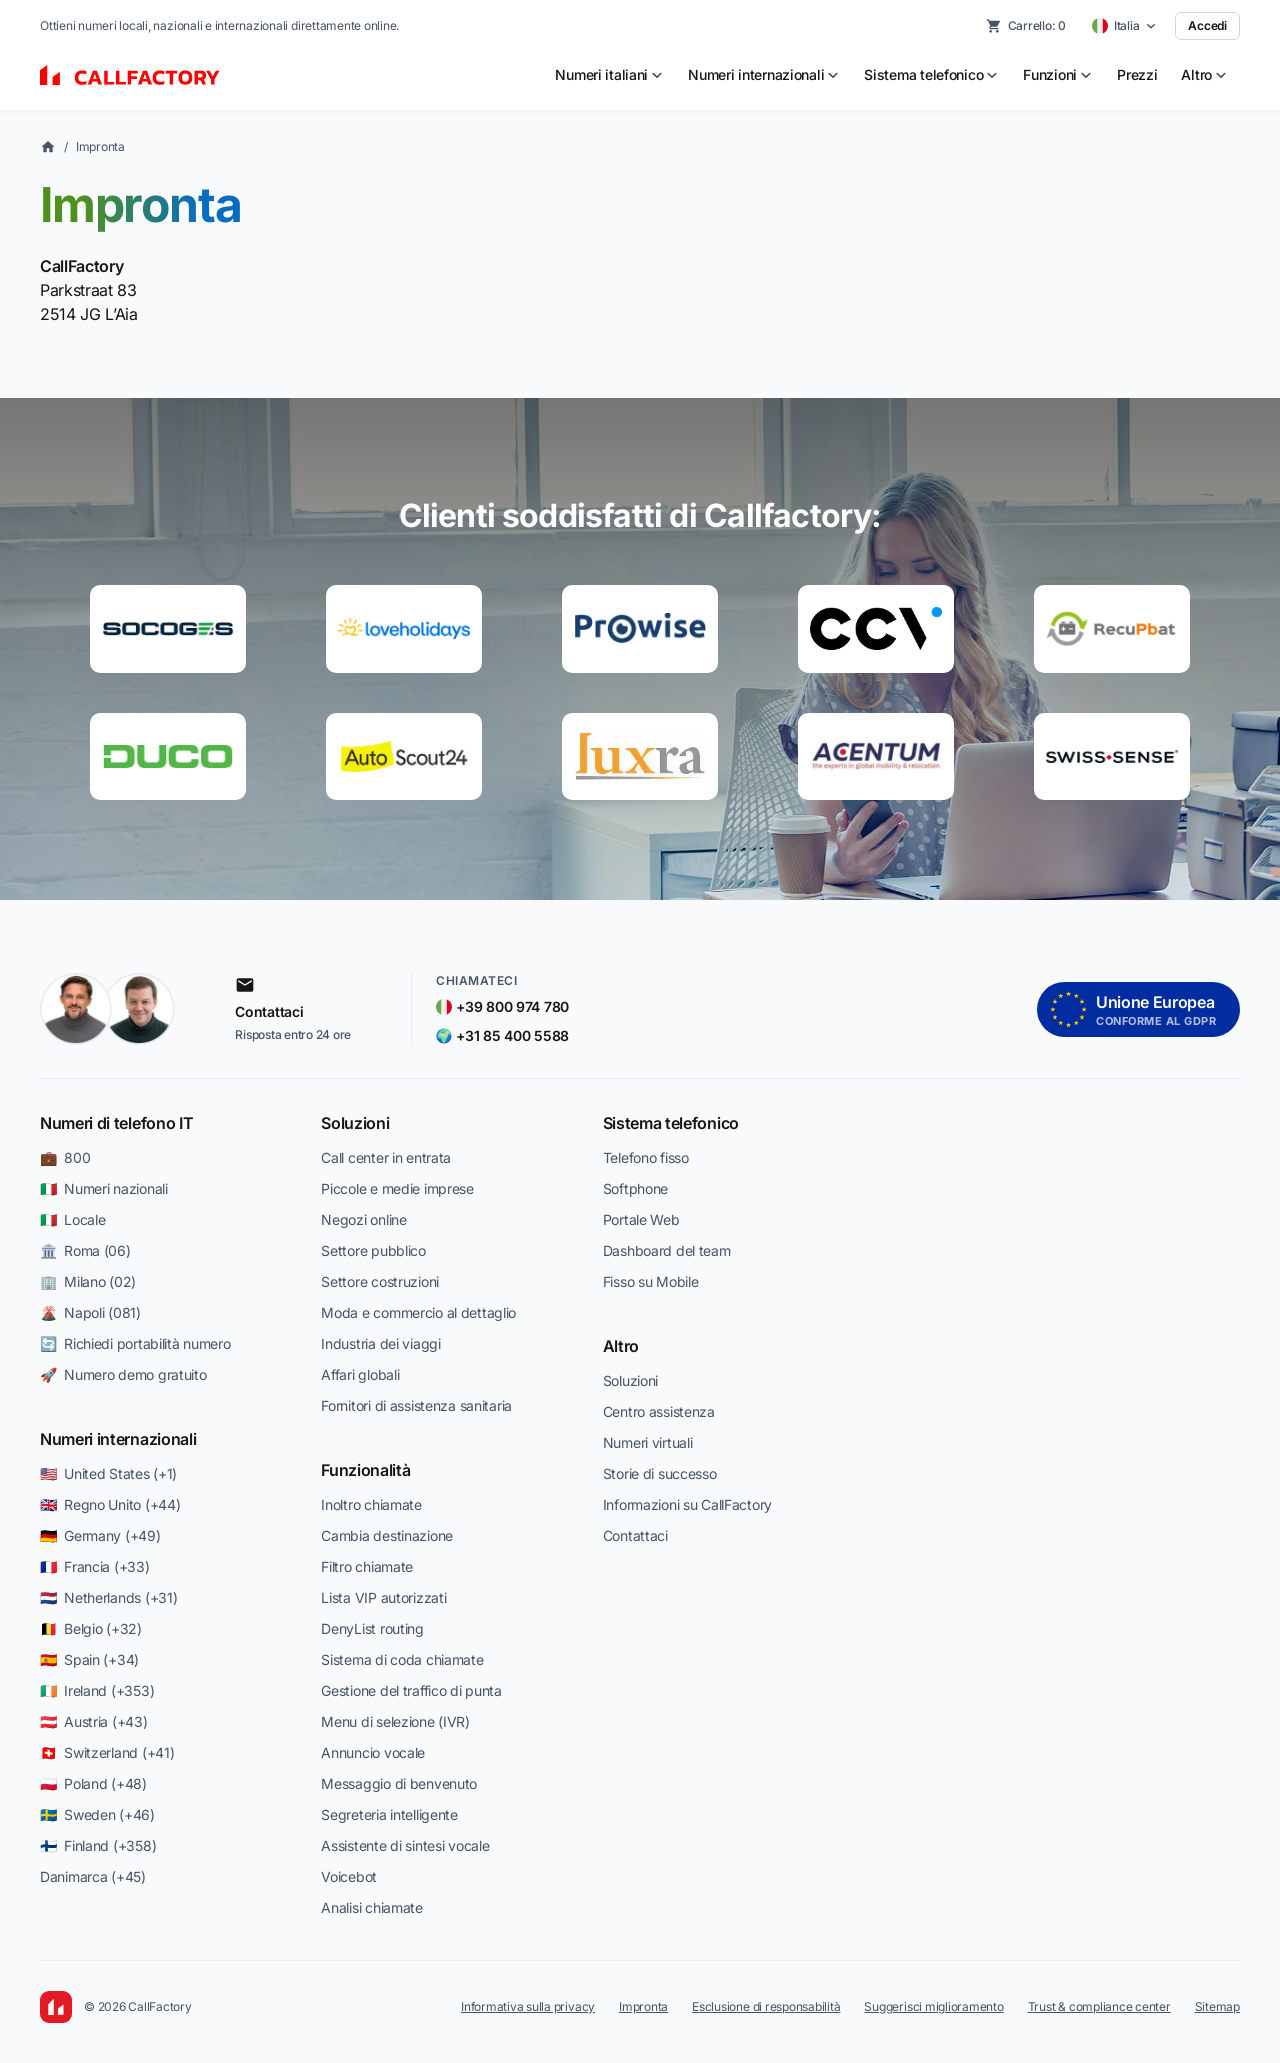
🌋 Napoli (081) (90, 1312)
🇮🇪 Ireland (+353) (97, 1690)
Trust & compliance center (1099, 2006)
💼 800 (65, 1157)
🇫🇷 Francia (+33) (95, 1566)
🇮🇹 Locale (72, 1219)
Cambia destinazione (387, 1535)
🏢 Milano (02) (88, 1281)
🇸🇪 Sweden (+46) (97, 1814)
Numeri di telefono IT (116, 1123)
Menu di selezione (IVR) (395, 1721)
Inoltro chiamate (371, 1504)
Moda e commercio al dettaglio (418, 1312)
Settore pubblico (373, 1250)
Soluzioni (355, 1123)
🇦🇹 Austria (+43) (94, 1721)
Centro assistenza (659, 1411)
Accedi (1207, 25)
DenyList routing (372, 1628)
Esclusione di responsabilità (766, 2006)
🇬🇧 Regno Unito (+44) (110, 1504)
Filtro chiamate (367, 1566)
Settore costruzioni (380, 1281)
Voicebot (349, 1876)
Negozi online (363, 1219)
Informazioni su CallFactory (687, 1504)
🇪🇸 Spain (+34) (89, 1659)
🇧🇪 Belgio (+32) (91, 1628)
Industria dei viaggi (380, 1343)
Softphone (635, 1188)
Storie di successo (660, 1473)
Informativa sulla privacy (528, 2006)
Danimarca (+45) (93, 1876)
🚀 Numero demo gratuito (123, 1374)
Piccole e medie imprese (397, 1188)
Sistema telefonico (671, 1123)
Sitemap (1217, 2006)
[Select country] (1125, 26)
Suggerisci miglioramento (933, 2006)
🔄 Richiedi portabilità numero (135, 1343)
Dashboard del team (667, 1250)
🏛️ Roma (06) (85, 1250)
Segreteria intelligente (389, 1814)
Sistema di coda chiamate (402, 1659)
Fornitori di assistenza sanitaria (416, 1405)
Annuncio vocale (373, 1752)
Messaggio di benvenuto (399, 1783)
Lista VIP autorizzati (383, 1597)
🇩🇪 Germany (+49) (100, 1535)
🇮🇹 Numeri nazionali (104, 1188)
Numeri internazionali (118, 1439)
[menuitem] (609, 75)
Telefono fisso (646, 1157)
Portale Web (641, 1219)
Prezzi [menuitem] (1137, 74)
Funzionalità (365, 1470)
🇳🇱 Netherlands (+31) (108, 1597)
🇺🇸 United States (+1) (108, 1473)
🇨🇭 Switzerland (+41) (107, 1752)
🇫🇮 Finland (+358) (98, 1845)
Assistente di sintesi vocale (405, 1845)
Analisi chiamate (372, 1907)
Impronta (100, 146)
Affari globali (360, 1374)
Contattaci (635, 1535)
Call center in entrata (386, 1157)
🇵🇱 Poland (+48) (93, 1783)
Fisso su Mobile (651, 1281)
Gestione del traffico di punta (411, 1690)
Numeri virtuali (648, 1442)
